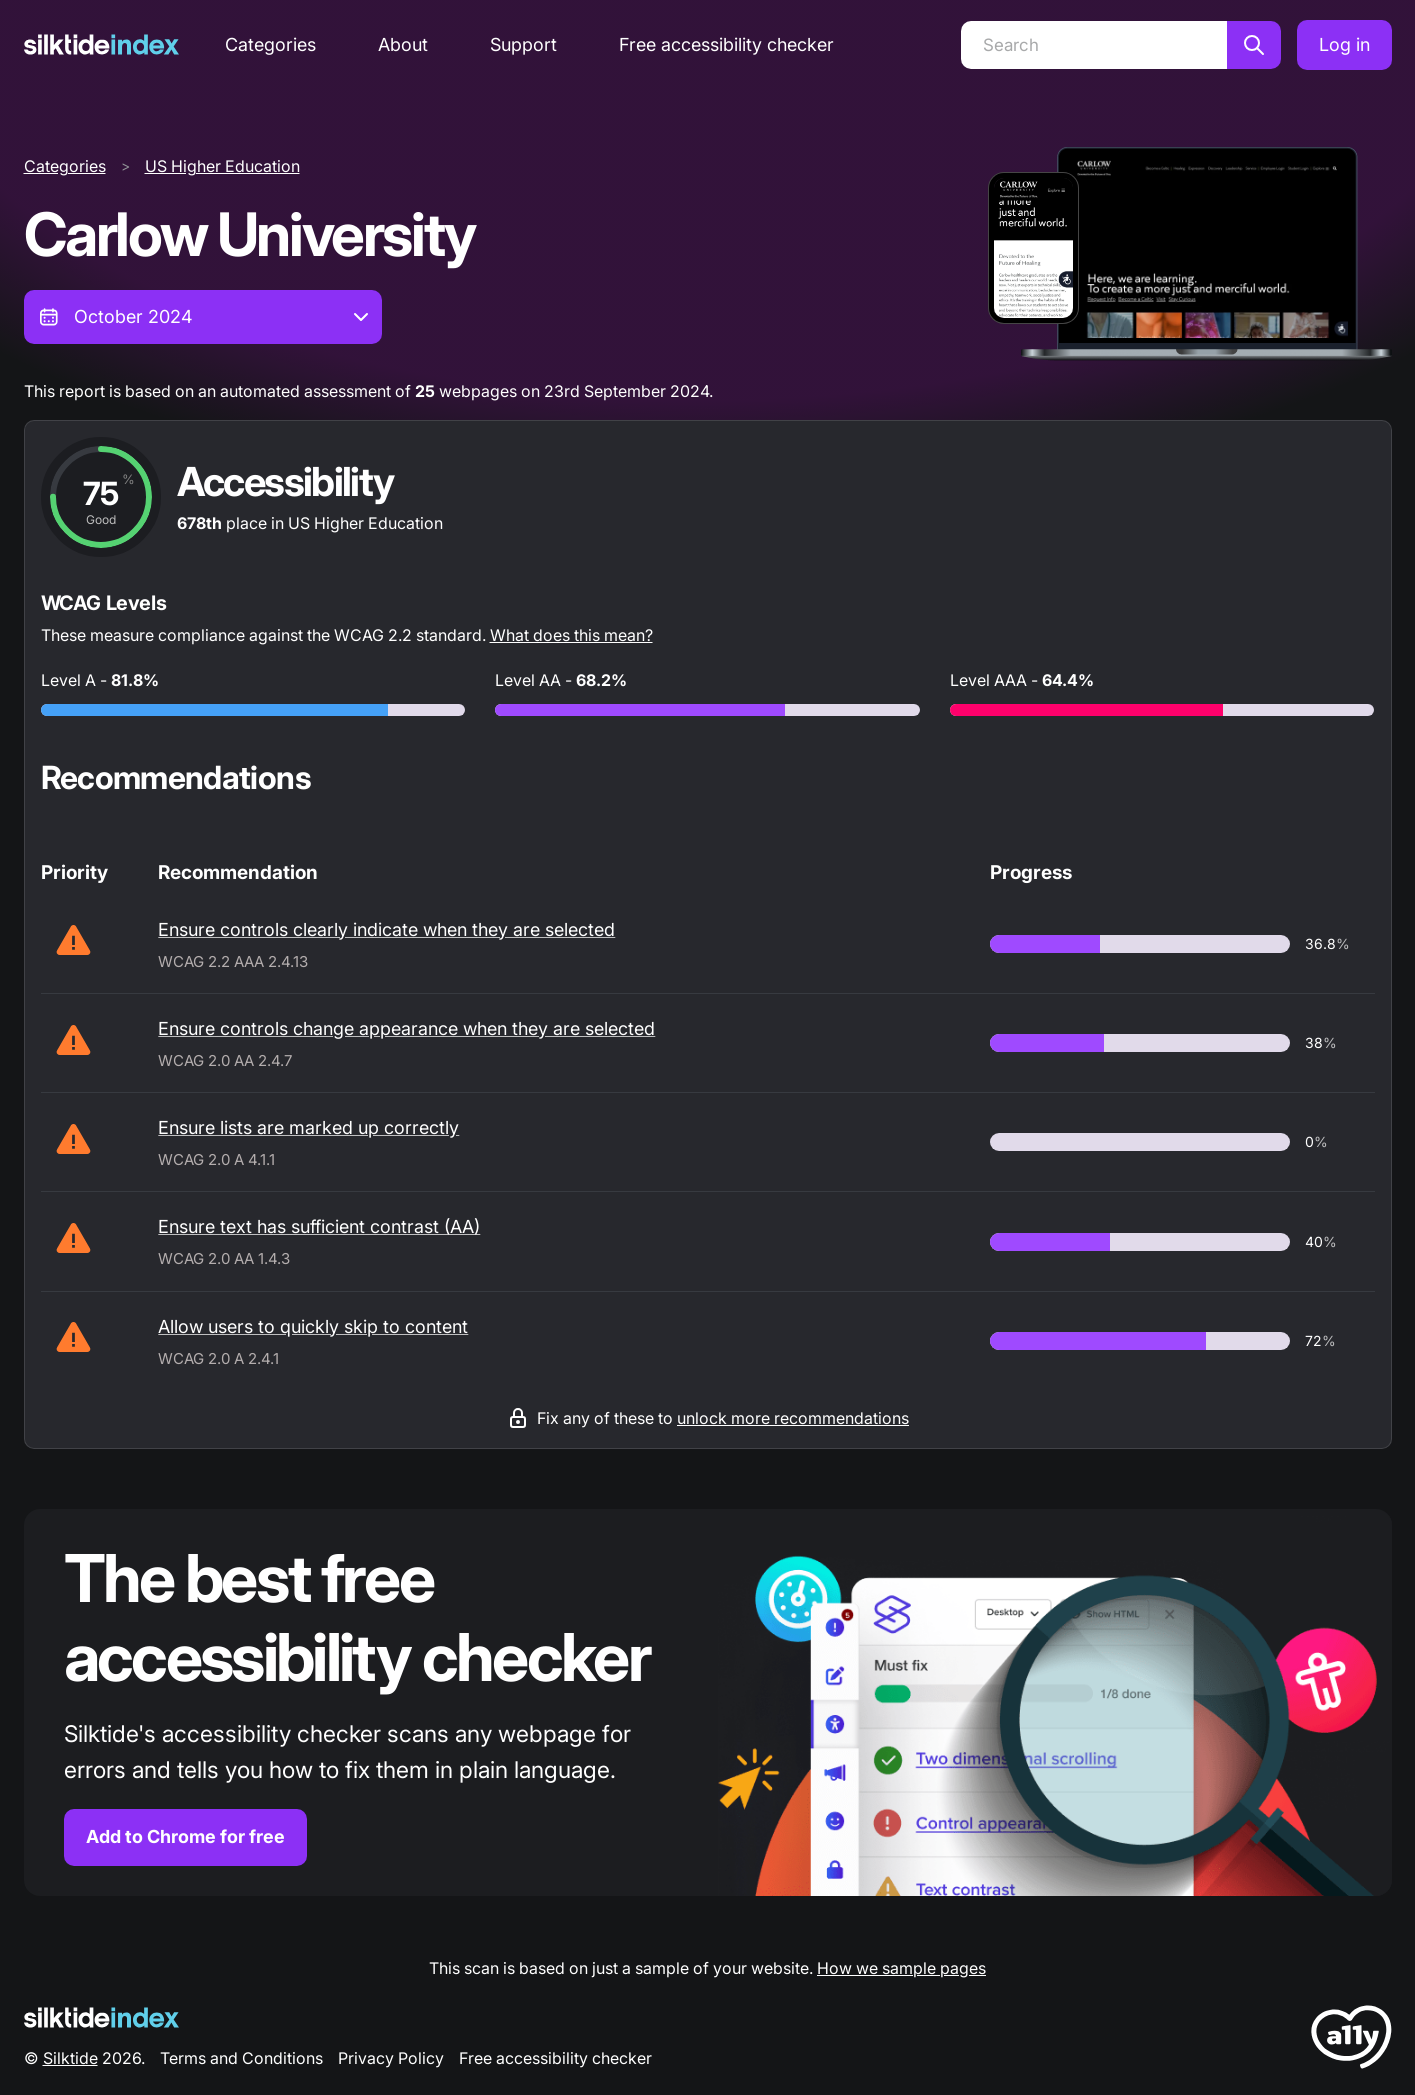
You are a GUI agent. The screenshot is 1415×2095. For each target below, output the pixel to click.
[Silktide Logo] (101, 2017)
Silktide (70, 2058)
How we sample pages (901, 1968)
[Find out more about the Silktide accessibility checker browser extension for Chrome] (708, 1702)
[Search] (1094, 45)
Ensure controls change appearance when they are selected (406, 1028)
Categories (270, 44)
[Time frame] (203, 317)
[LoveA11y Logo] (1351, 2040)
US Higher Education (222, 166)
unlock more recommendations (793, 1418)
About (403, 44)
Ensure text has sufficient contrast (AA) (319, 1226)
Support (523, 44)
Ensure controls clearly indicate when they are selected (386, 929)
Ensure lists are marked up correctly (308, 1127)
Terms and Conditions (241, 2058)
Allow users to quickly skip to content (313, 1326)
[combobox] (203, 317)
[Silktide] (101, 44)
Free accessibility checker (726, 44)
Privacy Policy (391, 2058)
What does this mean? (571, 635)
